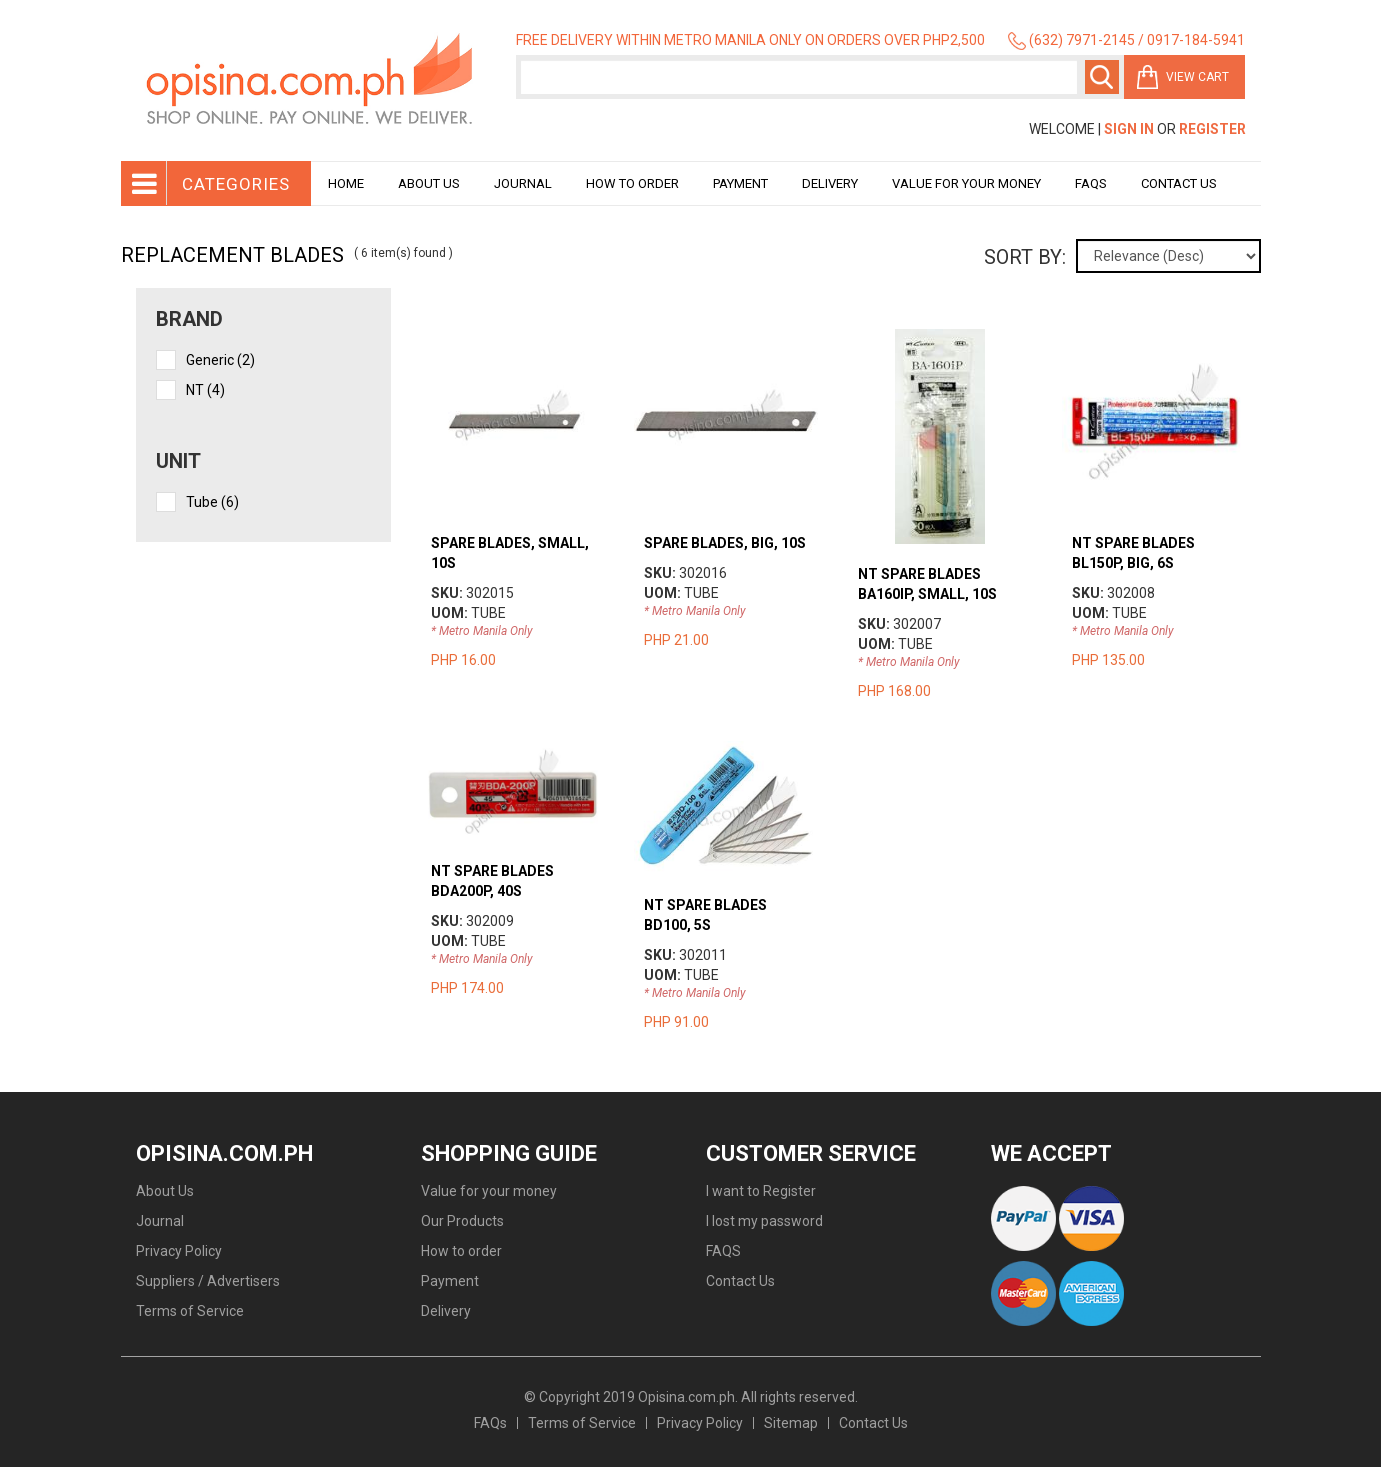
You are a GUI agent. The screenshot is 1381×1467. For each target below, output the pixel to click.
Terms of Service (190, 1311)
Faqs (1091, 183)
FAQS (723, 1251)
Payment (740, 183)
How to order (632, 183)
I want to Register (761, 1191)
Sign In (1129, 129)
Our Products (462, 1221)
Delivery (830, 183)
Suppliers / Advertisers (208, 1281)
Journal (523, 183)
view (512, 339)
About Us (429, 183)
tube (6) (212, 502)
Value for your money (966, 183)
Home (346, 183)
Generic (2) (220, 360)
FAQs (490, 1423)
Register (1212, 129)
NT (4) (205, 390)
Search (1102, 77)
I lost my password (764, 1221)
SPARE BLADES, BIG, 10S (725, 543)
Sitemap (791, 1423)
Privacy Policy (179, 1251)
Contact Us (1179, 183)
